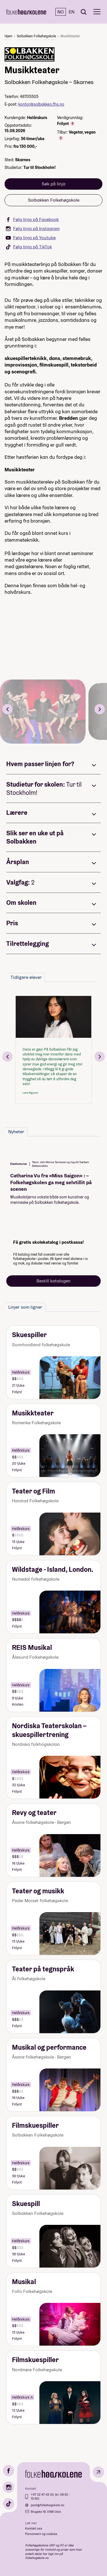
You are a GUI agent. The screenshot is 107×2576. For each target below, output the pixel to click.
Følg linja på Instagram (33, 229)
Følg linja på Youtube (31, 238)
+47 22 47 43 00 (43, 2495)
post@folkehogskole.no (47, 2505)
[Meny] (97, 12)
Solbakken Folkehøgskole (36, 36)
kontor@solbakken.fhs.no (41, 104)
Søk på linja (53, 184)
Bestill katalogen (53, 1281)
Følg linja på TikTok (29, 247)
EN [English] (71, 12)
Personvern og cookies (41, 2534)
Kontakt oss (33, 2528)
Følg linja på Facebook (32, 219)
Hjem (8, 36)
